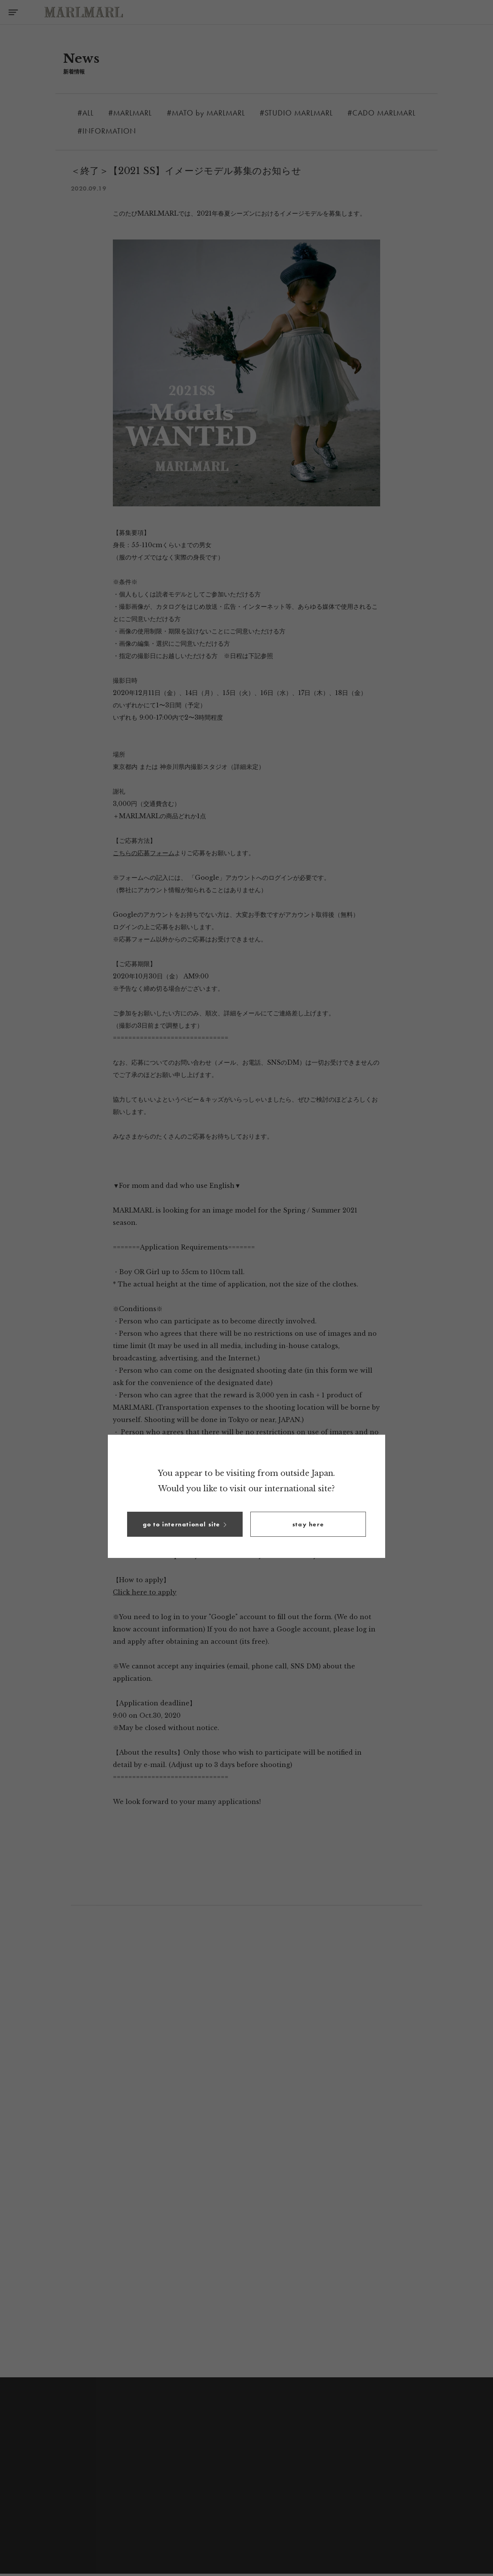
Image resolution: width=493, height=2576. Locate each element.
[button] (185, 1524)
